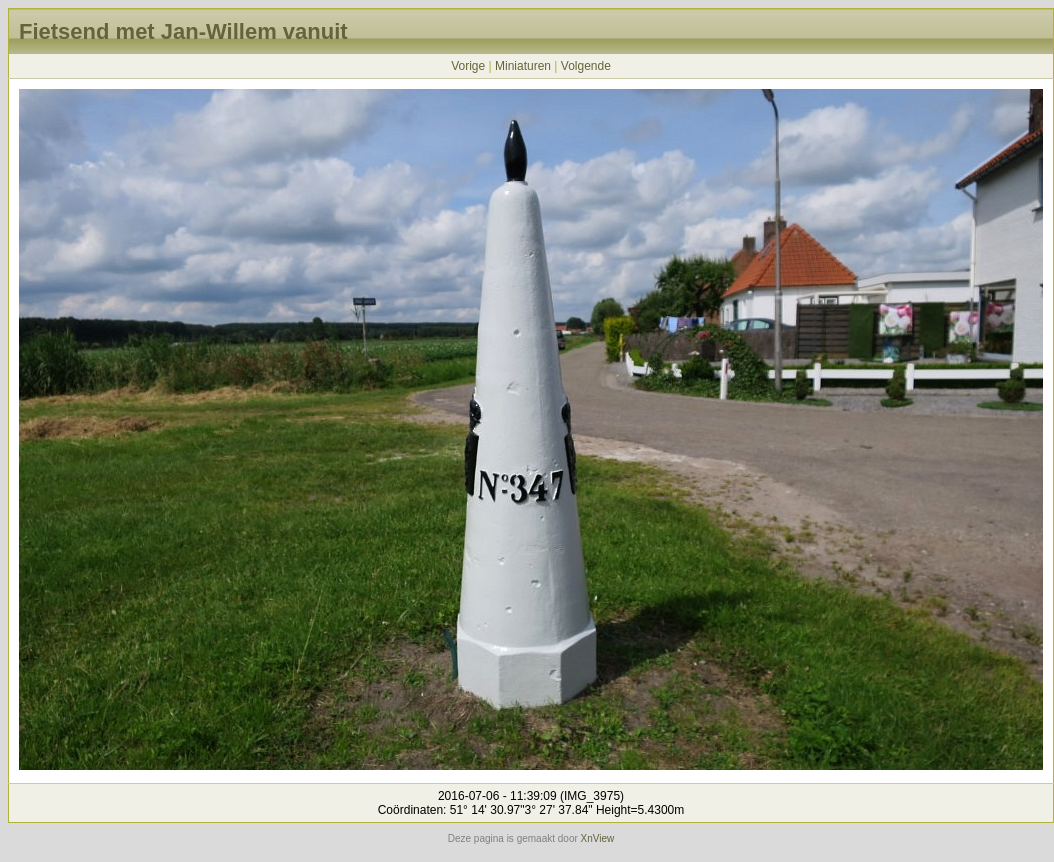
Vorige (468, 66)
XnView (598, 838)
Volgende (586, 66)
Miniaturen (523, 66)
